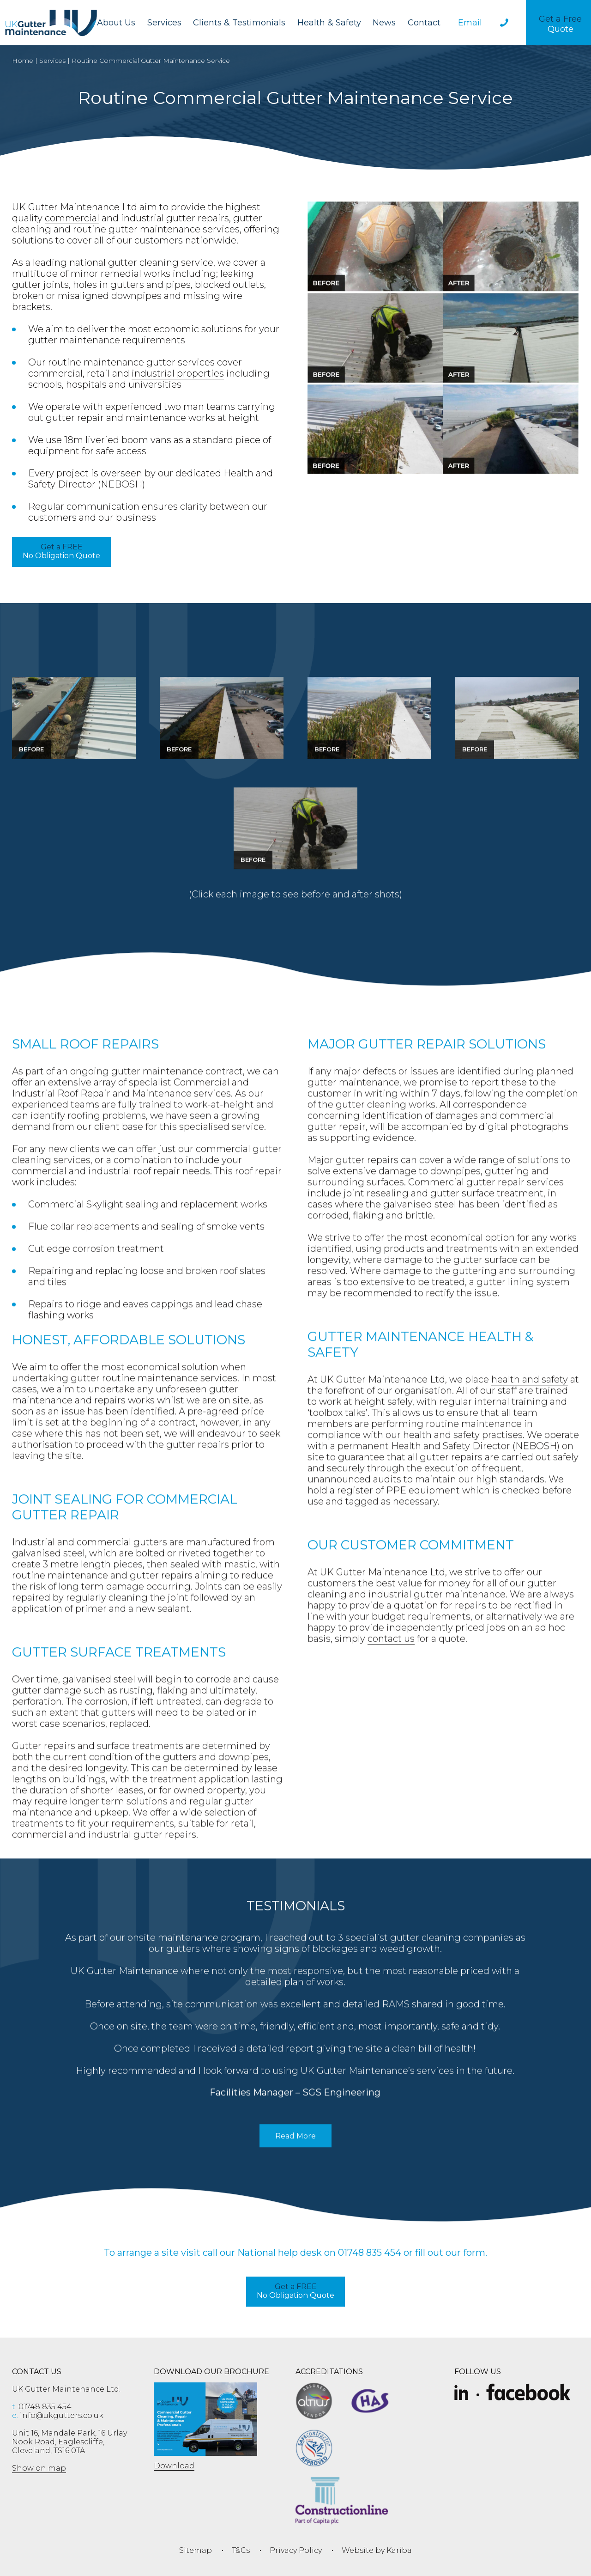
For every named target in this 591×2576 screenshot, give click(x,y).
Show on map (39, 2468)
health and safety (529, 1407)
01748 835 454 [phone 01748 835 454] (42, 2406)
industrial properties (178, 373)
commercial (72, 218)
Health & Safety (329, 23)
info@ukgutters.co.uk (57, 2415)
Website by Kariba (377, 2550)
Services (164, 23)
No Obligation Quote (61, 551)
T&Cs (241, 2550)
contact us (391, 1666)
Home (22, 60)
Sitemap (195, 2550)
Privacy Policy (296, 2550)
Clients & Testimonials (239, 23)
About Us (116, 23)
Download (174, 2466)
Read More (303, 2167)
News (384, 23)
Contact (424, 23)
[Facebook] (528, 2393)
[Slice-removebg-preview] (461, 2393)
